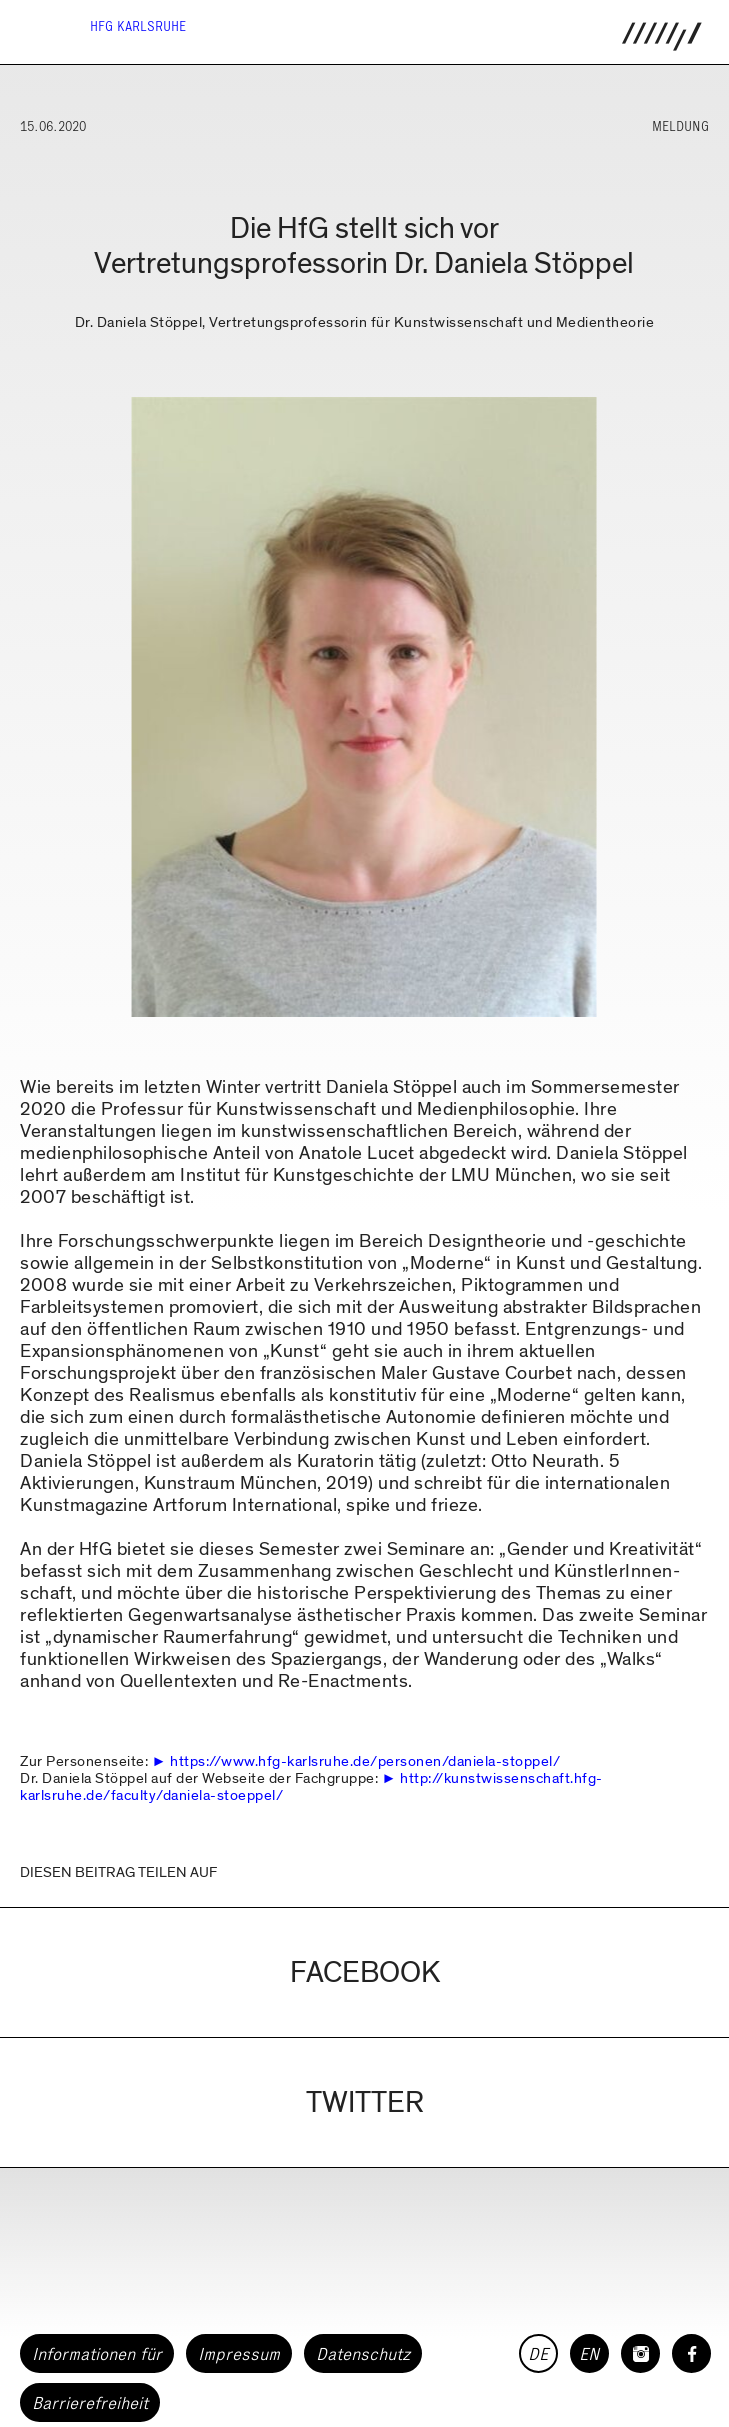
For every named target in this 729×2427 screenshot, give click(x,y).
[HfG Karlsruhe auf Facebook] (691, 2353)
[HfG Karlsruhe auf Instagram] (640, 2353)
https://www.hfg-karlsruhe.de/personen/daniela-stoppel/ (365, 1761)
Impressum (239, 2354)
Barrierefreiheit (90, 2403)
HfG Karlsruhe (138, 26)
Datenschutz (363, 2354)
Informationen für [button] (97, 2354)
